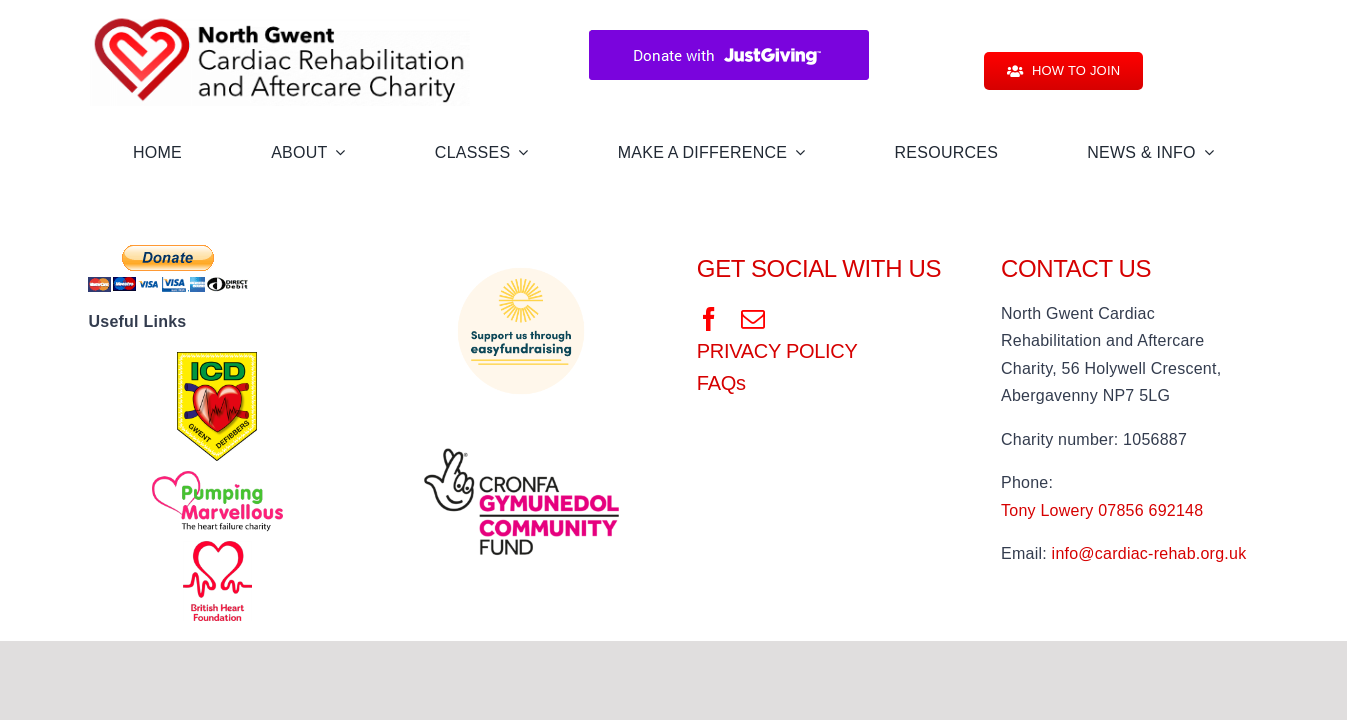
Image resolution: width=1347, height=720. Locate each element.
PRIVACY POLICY (777, 351)
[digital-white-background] (521, 424)
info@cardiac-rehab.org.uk (1149, 553)
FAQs (721, 383)
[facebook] (709, 319)
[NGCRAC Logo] (280, 17)
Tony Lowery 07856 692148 (1102, 510)
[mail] (753, 319)
